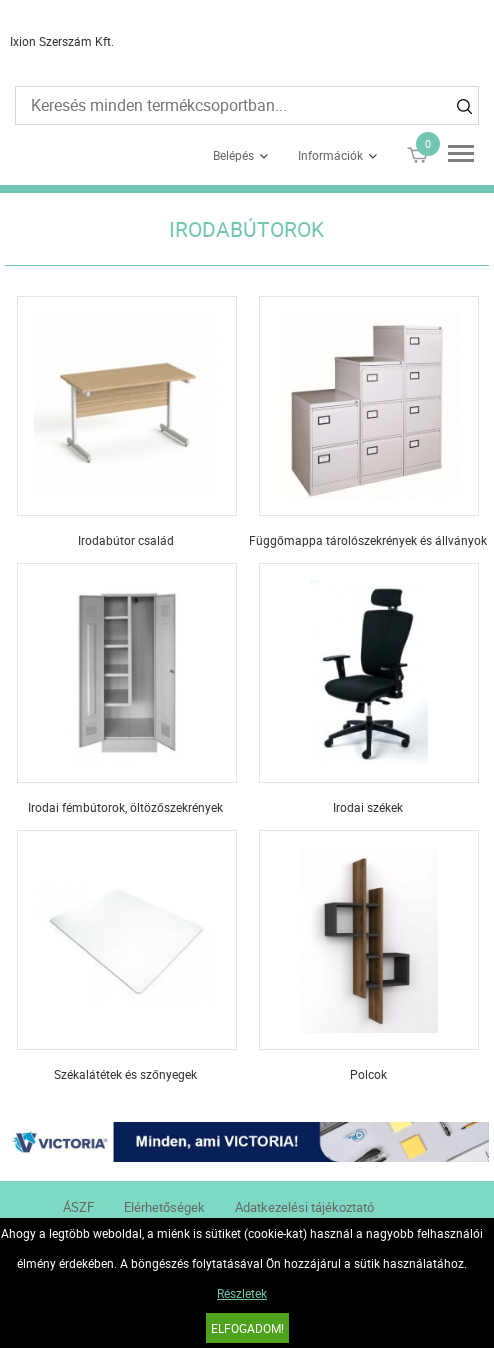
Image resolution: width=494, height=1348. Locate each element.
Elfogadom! (247, 1328)
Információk (330, 155)
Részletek (242, 1293)
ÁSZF (78, 1207)
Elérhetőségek (164, 1207)
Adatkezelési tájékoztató (304, 1207)
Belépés (233, 155)
